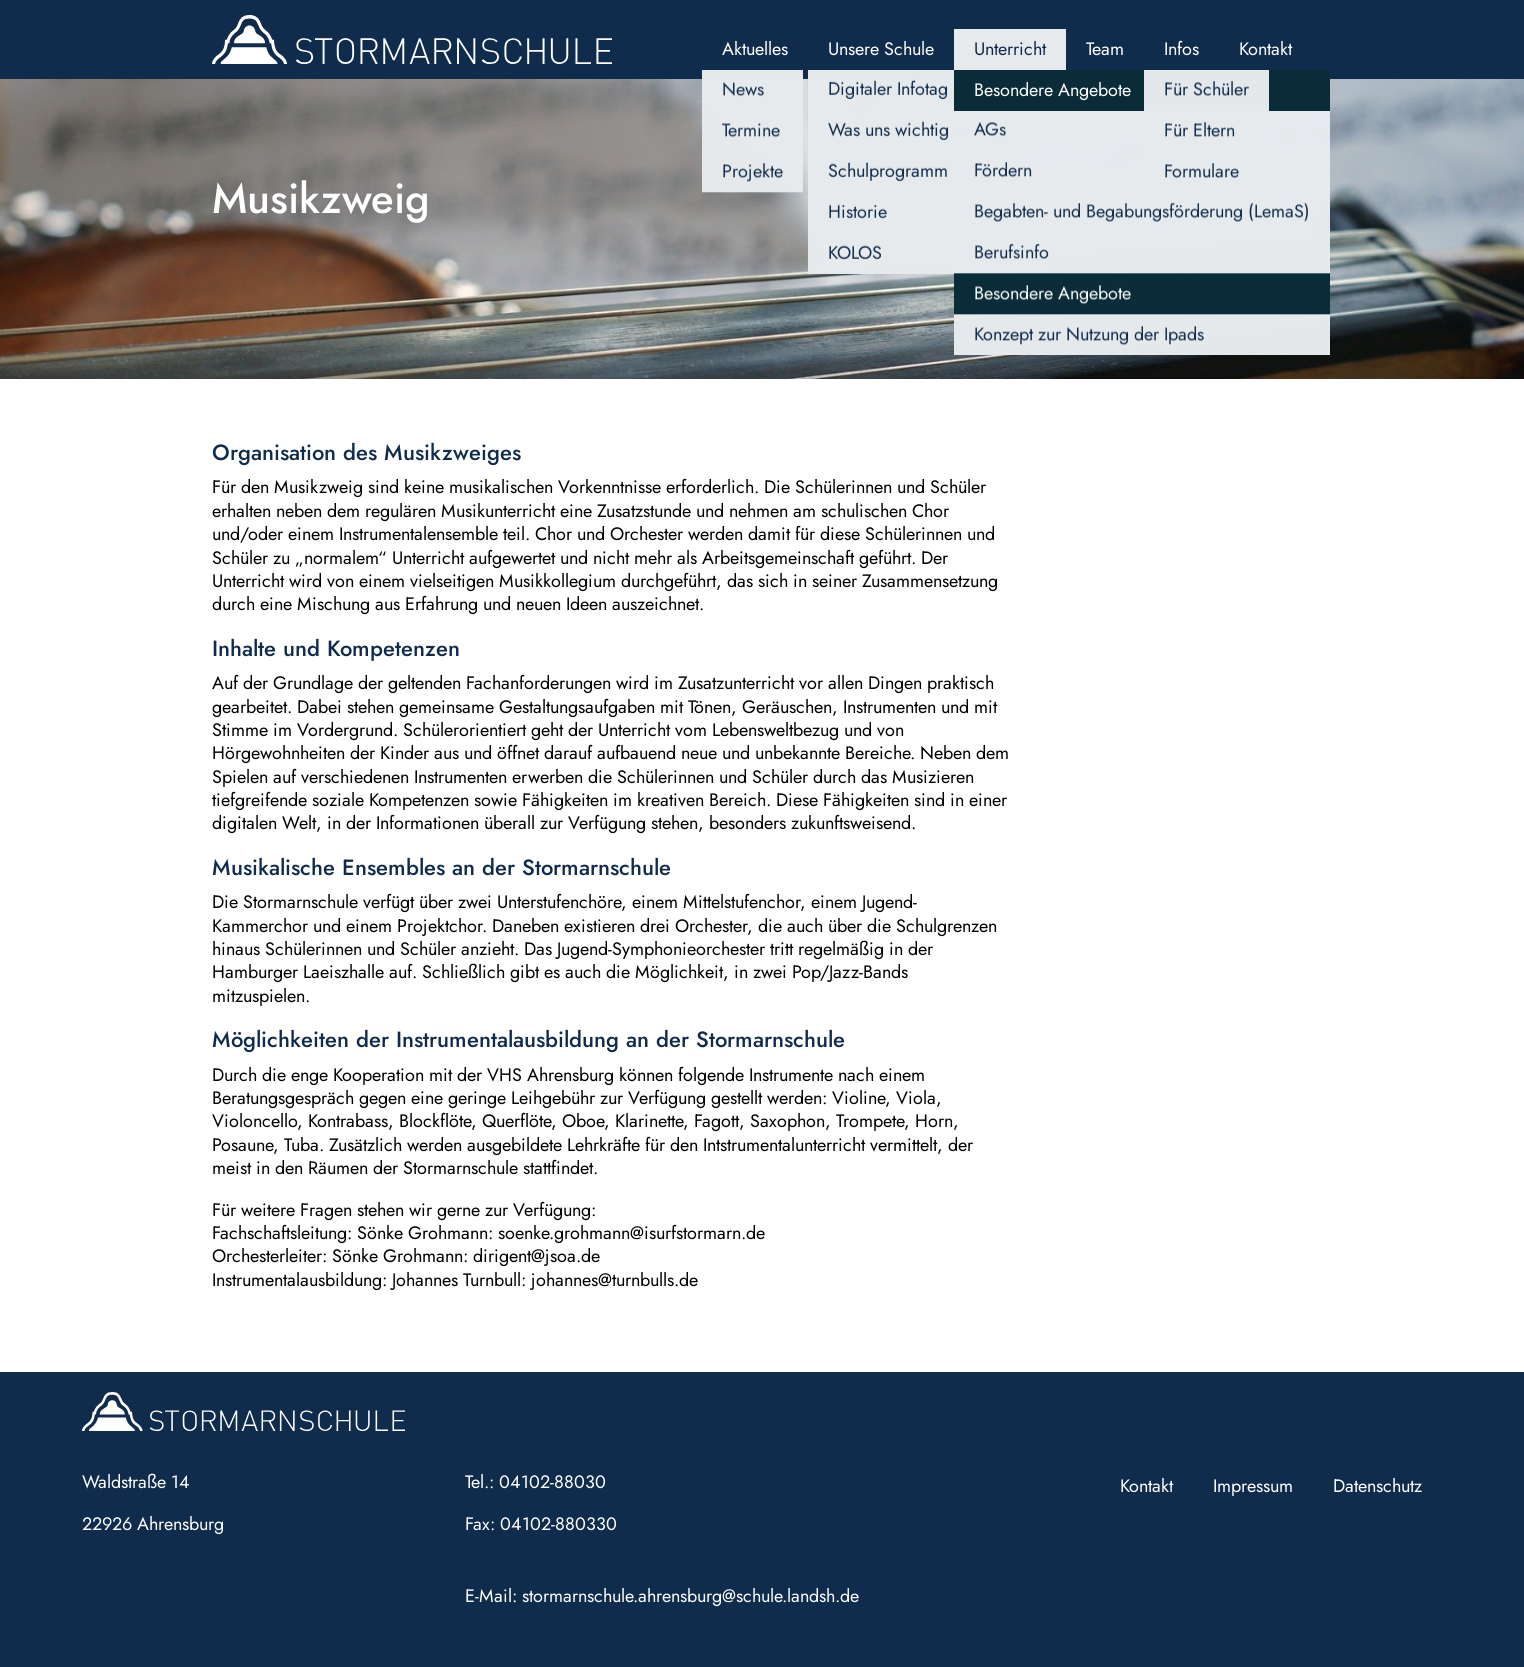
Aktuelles (755, 49)
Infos (1181, 49)
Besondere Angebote (1052, 90)
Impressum (1253, 1486)
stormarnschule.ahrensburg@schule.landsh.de (690, 1596)
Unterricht (1010, 49)
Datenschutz (1377, 1486)
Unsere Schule (881, 49)
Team (1105, 49)
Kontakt (1265, 49)
